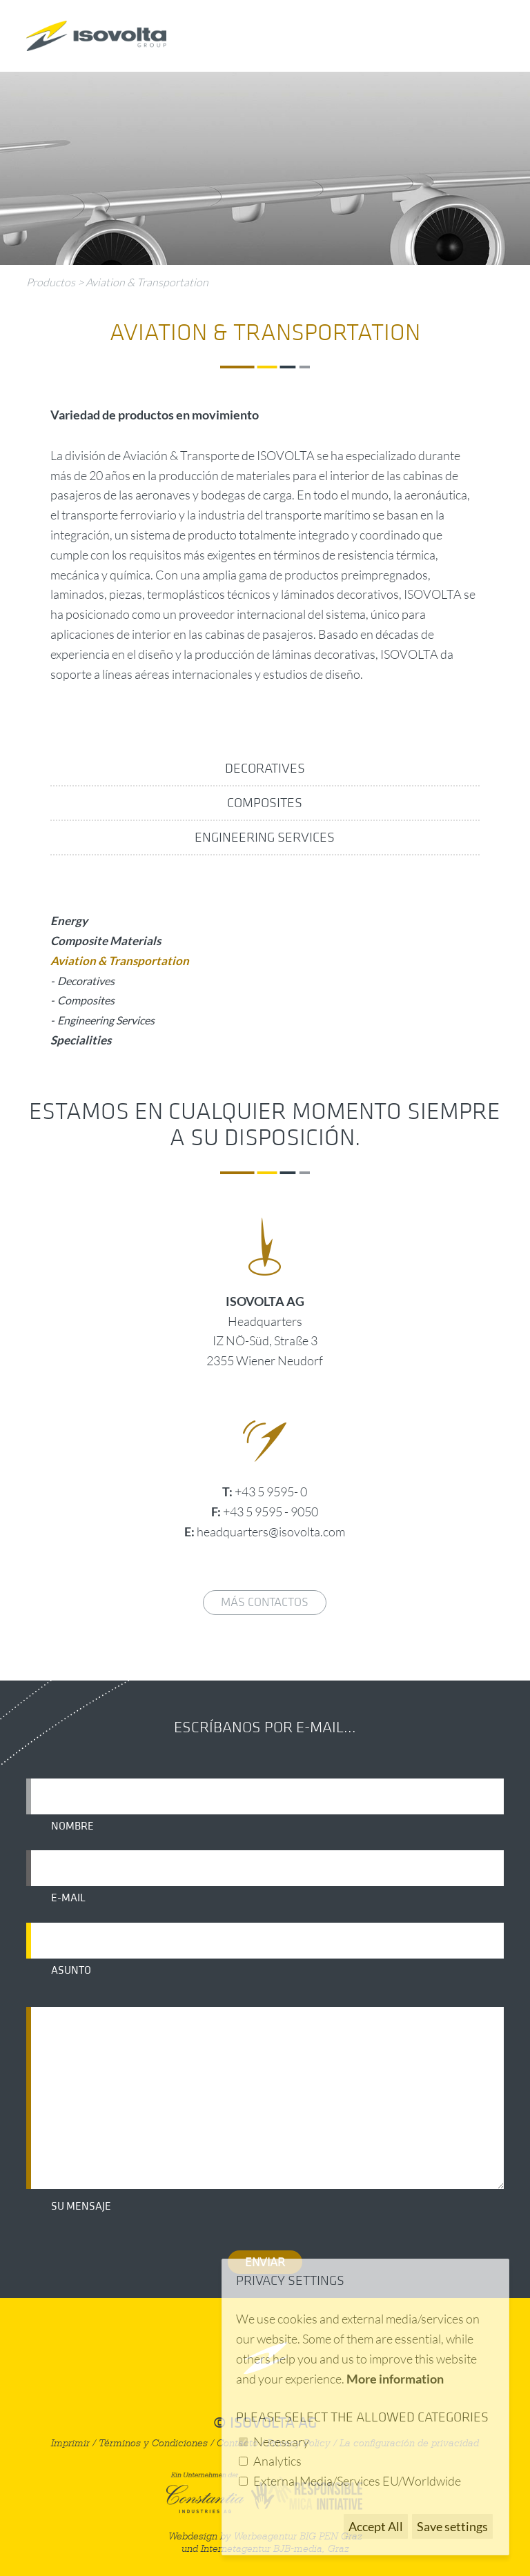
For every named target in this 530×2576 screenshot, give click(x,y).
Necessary (281, 2441)
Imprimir (70, 2443)
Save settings (452, 2526)
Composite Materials (105, 940)
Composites (264, 803)
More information (395, 2378)
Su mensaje (81, 2206)
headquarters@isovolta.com (271, 1531)
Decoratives (265, 768)
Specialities (80, 1040)
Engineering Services (265, 837)
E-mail (68, 1898)
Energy (69, 920)
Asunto (71, 1970)
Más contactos (264, 1602)
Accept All (376, 2526)
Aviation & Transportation (147, 282)
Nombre (72, 1826)
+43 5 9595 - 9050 (270, 1511)
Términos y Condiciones (153, 2443)
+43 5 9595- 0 (271, 1491)
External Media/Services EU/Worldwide (357, 2480)
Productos (50, 282)
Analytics (277, 2460)
